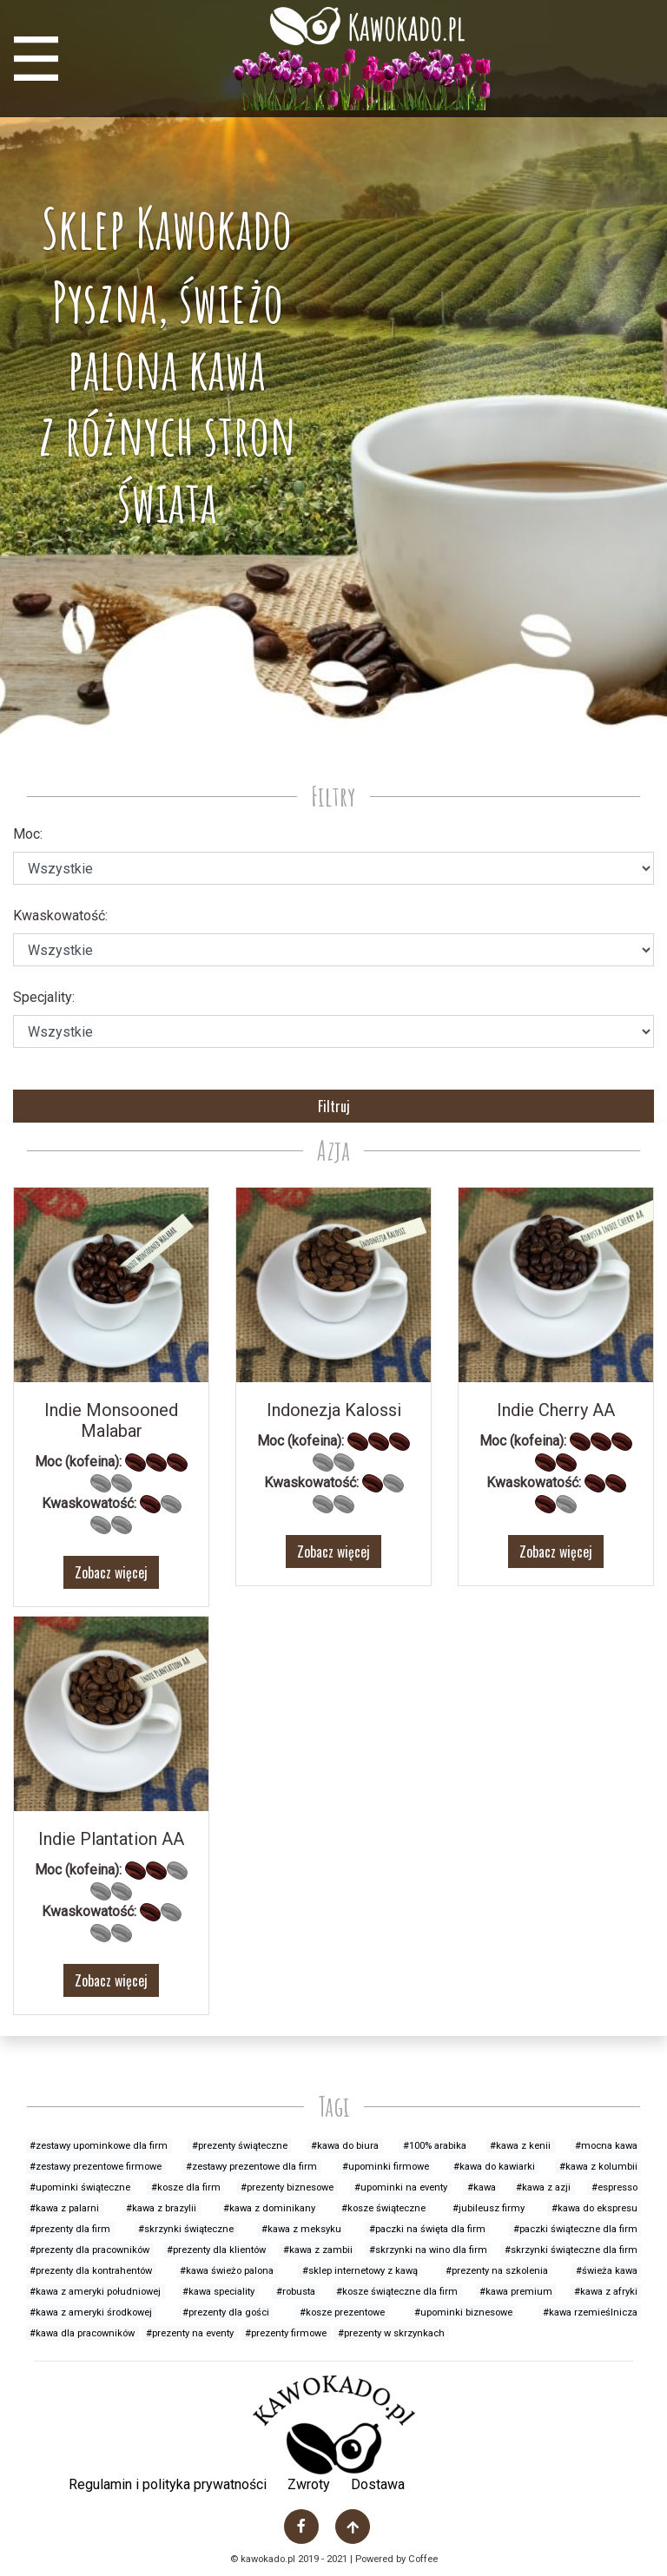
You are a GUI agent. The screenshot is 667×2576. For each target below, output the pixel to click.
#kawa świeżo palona (227, 2270)
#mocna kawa (606, 2145)
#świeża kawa (606, 2270)
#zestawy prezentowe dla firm (251, 2166)
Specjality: (44, 997)
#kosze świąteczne (383, 2208)
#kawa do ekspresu (594, 2208)
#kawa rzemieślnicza (590, 2312)
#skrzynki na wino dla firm (428, 2250)
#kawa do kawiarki (494, 2166)
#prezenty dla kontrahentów (91, 2270)
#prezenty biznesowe (287, 2187)
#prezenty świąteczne (239, 2145)
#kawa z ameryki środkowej (91, 2312)
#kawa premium (515, 2291)
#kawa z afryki (605, 2291)
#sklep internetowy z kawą (360, 2270)
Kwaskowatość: (60, 915)
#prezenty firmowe (286, 2333)
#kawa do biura (345, 2145)
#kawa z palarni (64, 2208)
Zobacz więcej (111, 1572)
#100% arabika (434, 2145)
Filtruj (334, 1106)
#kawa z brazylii (161, 2208)
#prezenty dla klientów (216, 2250)
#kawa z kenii (520, 2145)
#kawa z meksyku (301, 2229)
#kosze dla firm (186, 2187)
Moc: (28, 834)
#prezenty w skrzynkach (391, 2333)
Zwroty (308, 2484)
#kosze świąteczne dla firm (397, 2291)
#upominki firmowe (385, 2166)
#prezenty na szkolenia (497, 2270)
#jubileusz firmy (488, 2208)
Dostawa (378, 2484)
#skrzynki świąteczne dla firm (571, 2250)
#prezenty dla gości (225, 2312)
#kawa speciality (218, 2291)
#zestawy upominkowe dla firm (99, 2145)
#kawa (481, 2187)
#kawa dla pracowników (82, 2333)
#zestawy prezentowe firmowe (96, 2166)
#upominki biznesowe (463, 2312)
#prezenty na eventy (190, 2333)
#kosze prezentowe (342, 2312)
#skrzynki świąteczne (186, 2229)
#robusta (295, 2291)
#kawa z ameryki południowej (95, 2291)
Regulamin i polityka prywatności (168, 2484)
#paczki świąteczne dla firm (575, 2229)
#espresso (614, 2187)
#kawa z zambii (318, 2250)
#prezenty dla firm (70, 2229)
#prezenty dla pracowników (89, 2250)
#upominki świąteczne (80, 2187)
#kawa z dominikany (269, 2208)
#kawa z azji (543, 2187)
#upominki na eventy (400, 2187)
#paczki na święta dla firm (427, 2229)
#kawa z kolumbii (598, 2166)
